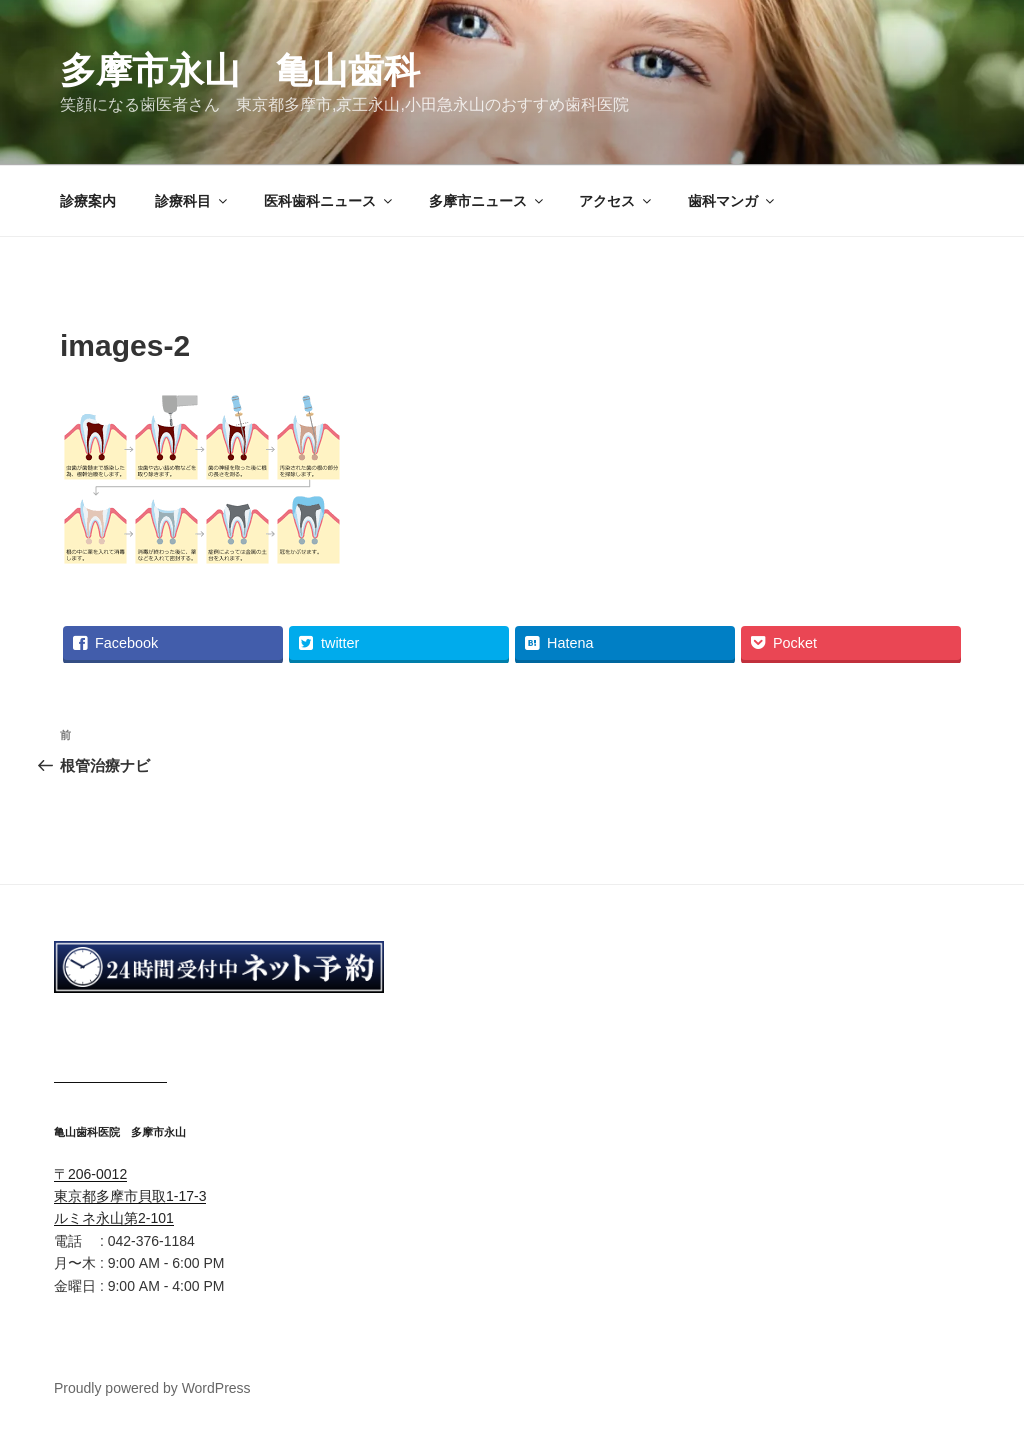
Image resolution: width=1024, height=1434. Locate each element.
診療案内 (88, 201)
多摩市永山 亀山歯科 (240, 70)
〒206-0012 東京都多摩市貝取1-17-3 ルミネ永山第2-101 (130, 1196)
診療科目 (192, 201)
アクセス (616, 201)
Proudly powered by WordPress (152, 1388)
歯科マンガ (732, 201)
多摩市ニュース (487, 201)
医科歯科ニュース (329, 201)
